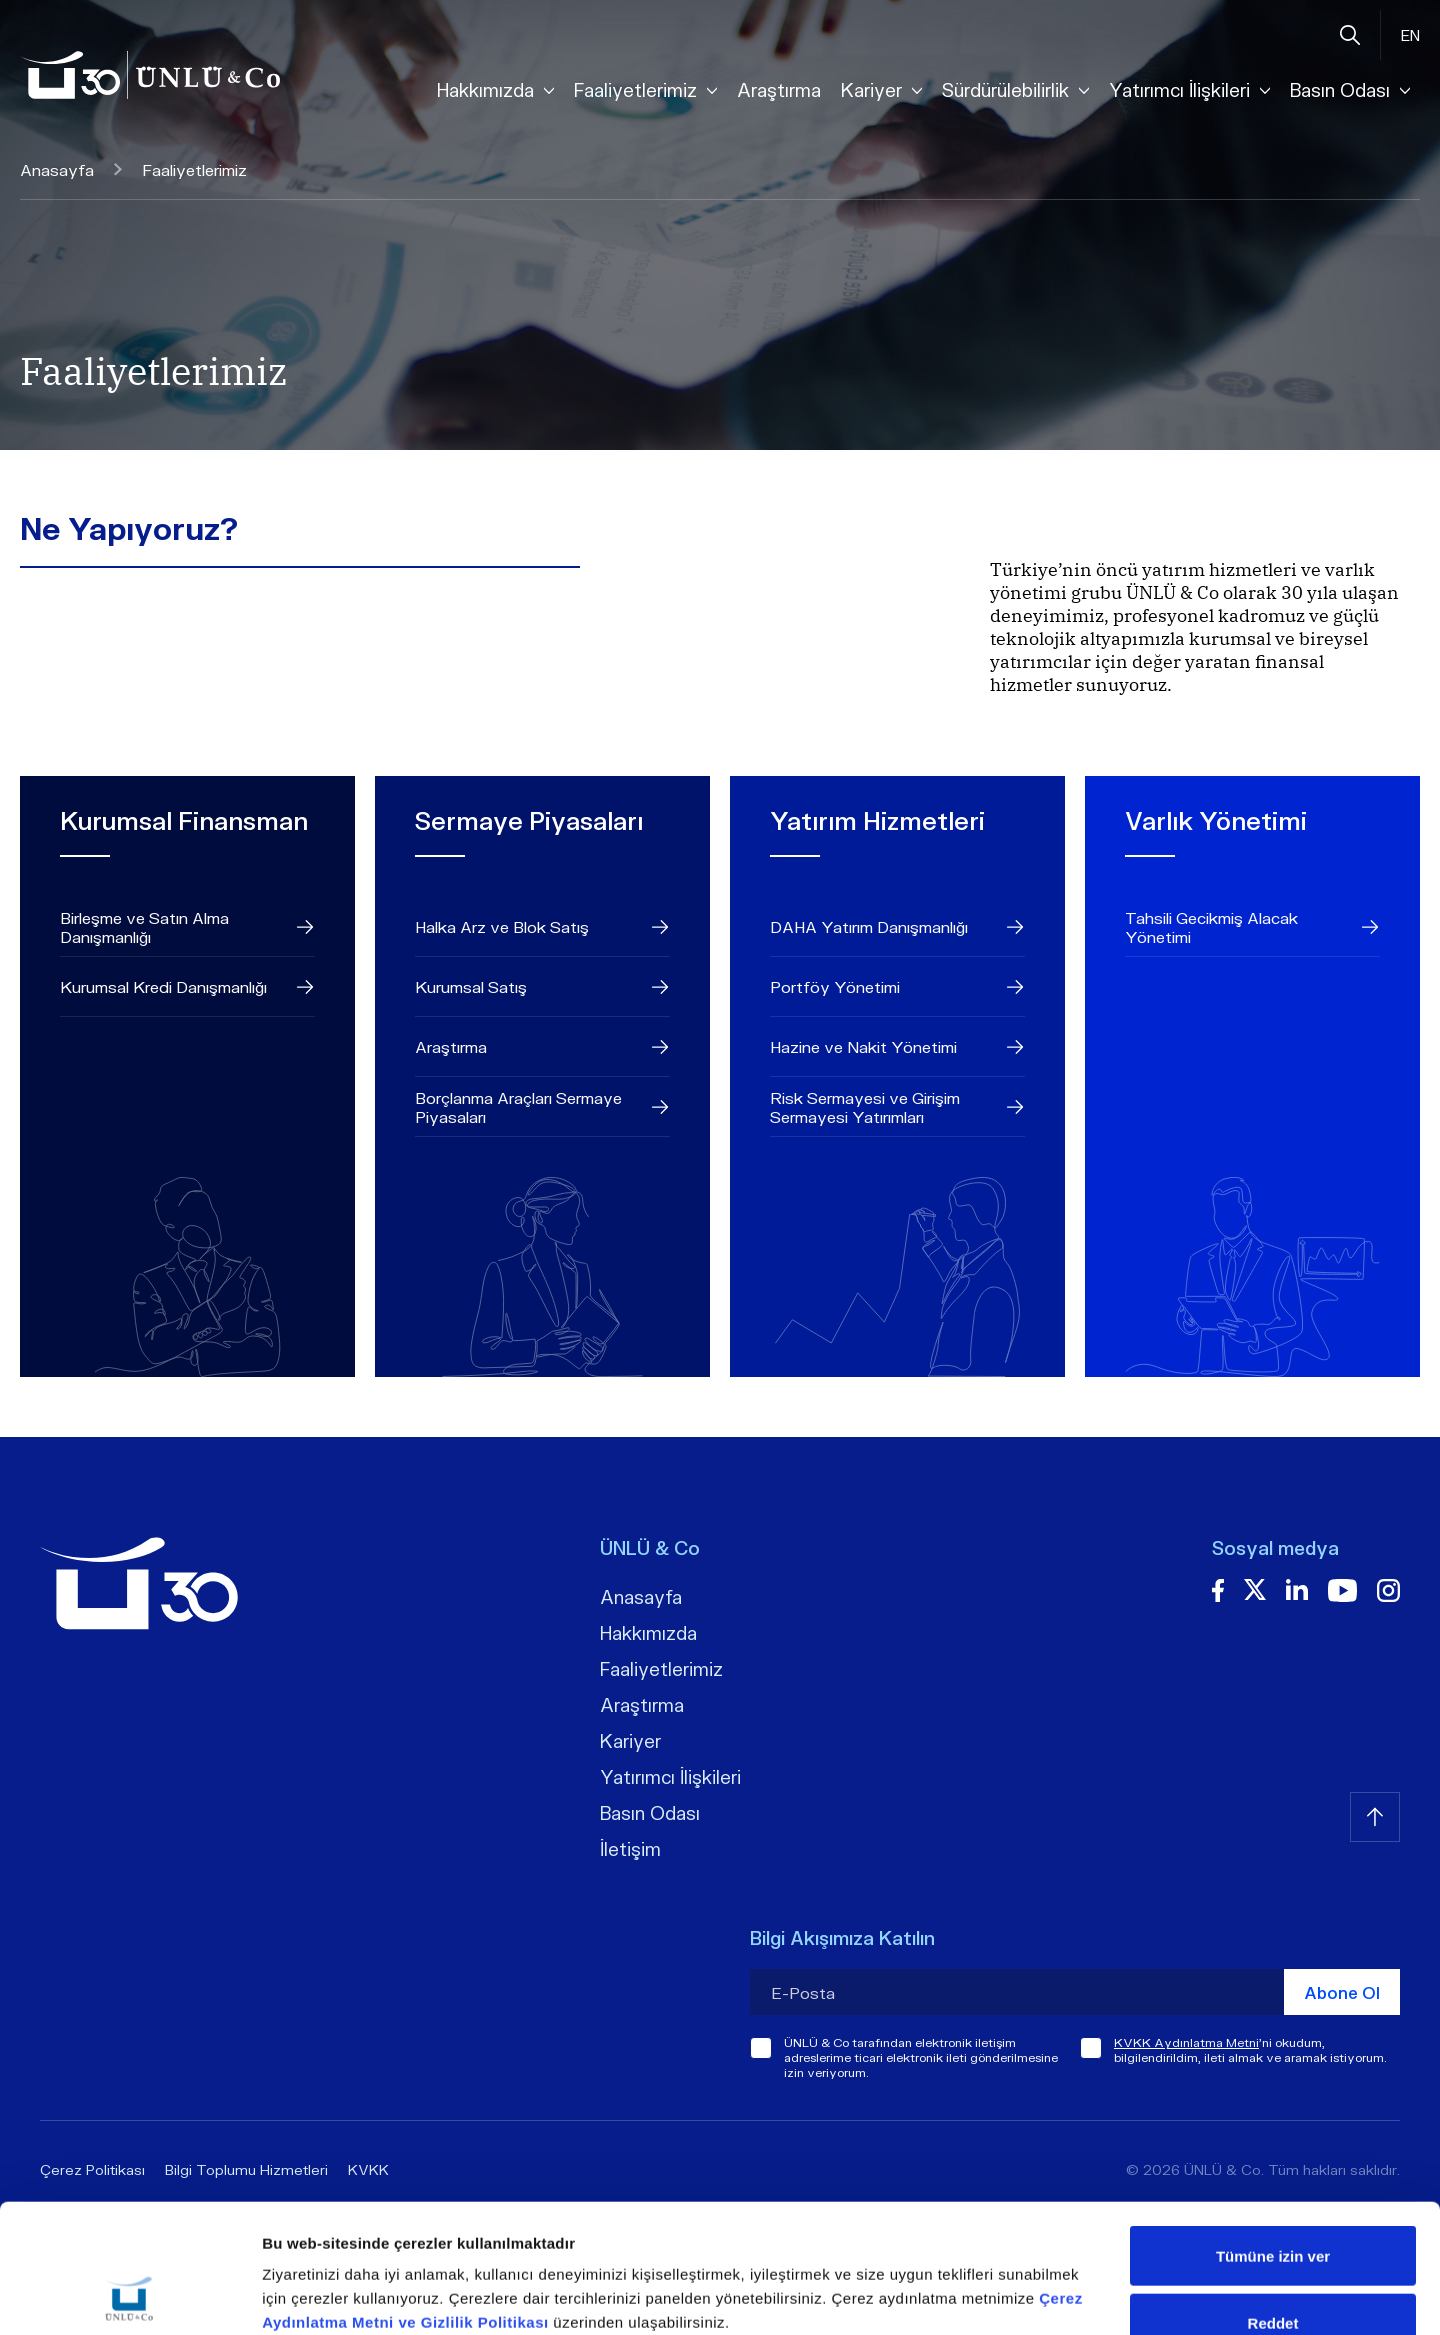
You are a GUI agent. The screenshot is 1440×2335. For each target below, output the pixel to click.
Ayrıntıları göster (1031, 2295)
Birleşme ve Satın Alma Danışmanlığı (187, 927)
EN (1410, 35)
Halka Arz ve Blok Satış (542, 927)
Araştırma (779, 90)
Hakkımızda (648, 1633)
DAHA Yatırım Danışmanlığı (897, 927)
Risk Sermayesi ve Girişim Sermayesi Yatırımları (897, 1107)
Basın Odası (650, 1813)
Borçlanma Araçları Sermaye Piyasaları (542, 1107)
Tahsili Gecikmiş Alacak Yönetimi (1252, 927)
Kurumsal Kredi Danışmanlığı (187, 987)
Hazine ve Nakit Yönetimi (897, 1047)
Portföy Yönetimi (897, 987)
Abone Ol (1342, 1992)
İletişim (630, 1849)
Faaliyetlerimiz (661, 1669)
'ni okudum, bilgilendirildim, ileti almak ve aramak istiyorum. (1250, 2050)
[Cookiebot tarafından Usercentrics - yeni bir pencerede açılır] (129, 2296)
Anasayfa (71, 169)
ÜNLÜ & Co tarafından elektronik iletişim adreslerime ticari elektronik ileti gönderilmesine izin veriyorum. (921, 2057)
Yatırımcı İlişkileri (670, 1777)
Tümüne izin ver (1273, 2135)
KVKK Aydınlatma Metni (1186, 2042)
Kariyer (630, 1741)
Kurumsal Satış (542, 987)
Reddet (1273, 2202)
